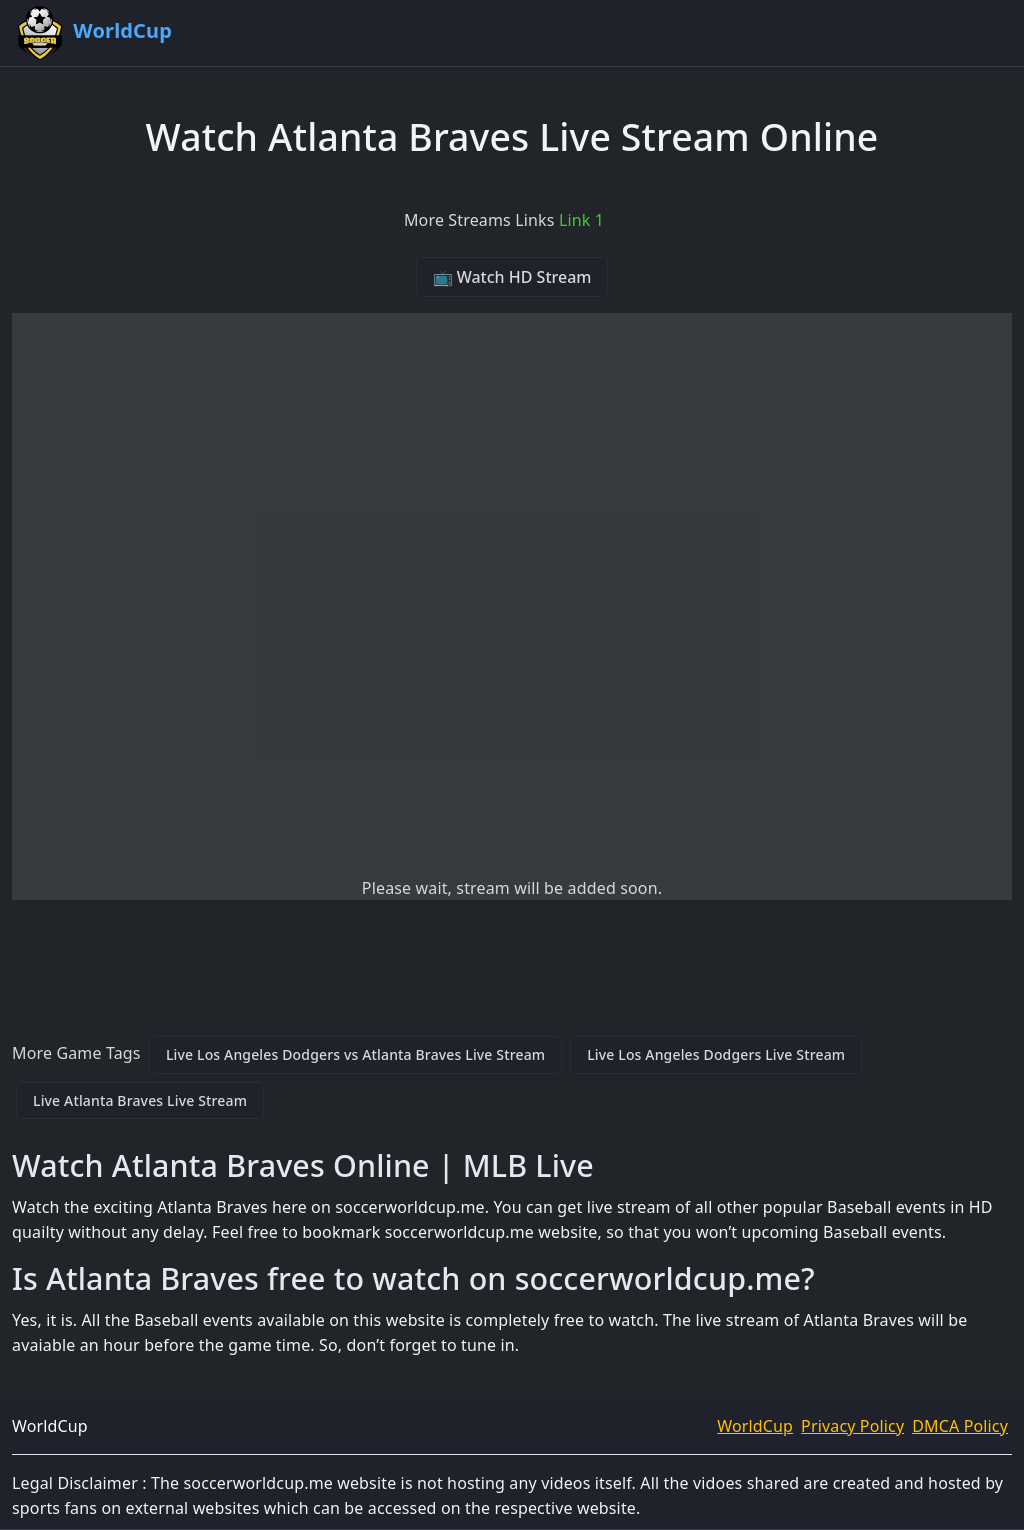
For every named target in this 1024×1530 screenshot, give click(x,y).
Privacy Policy (852, 1426)
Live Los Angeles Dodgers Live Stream (716, 1054)
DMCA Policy (960, 1426)
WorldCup (755, 1426)
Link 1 (581, 220)
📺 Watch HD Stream (512, 277)
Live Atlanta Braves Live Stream (140, 1100)
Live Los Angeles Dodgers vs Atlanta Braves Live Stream (355, 1054)
